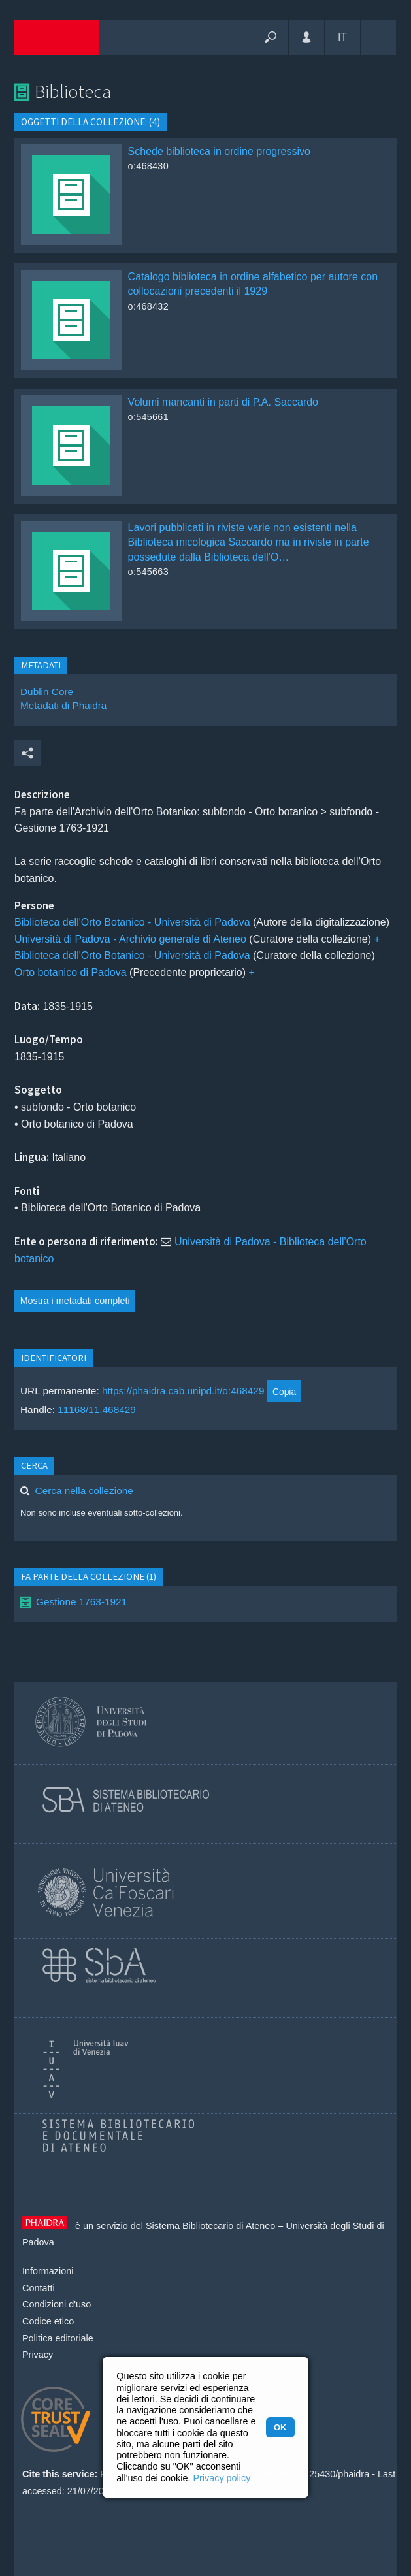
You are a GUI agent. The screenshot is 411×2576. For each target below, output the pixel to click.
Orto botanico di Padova (70, 972)
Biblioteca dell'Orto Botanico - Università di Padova (132, 922)
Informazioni (47, 2271)
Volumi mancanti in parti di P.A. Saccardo (223, 402)
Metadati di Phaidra (63, 705)
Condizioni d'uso (56, 2304)
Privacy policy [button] (221, 2478)
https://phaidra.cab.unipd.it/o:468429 (183, 1391)
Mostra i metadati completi (75, 1301)
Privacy (37, 2354)
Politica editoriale (57, 2338)
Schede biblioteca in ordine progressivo (219, 151)
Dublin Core (46, 691)
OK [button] (280, 2427)
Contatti (38, 2288)
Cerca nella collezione (84, 1490)
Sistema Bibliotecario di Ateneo (210, 2226)
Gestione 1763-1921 (81, 1601)
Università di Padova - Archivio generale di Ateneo (130, 939)
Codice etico (48, 2321)
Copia (284, 1391)
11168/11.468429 (97, 1409)
